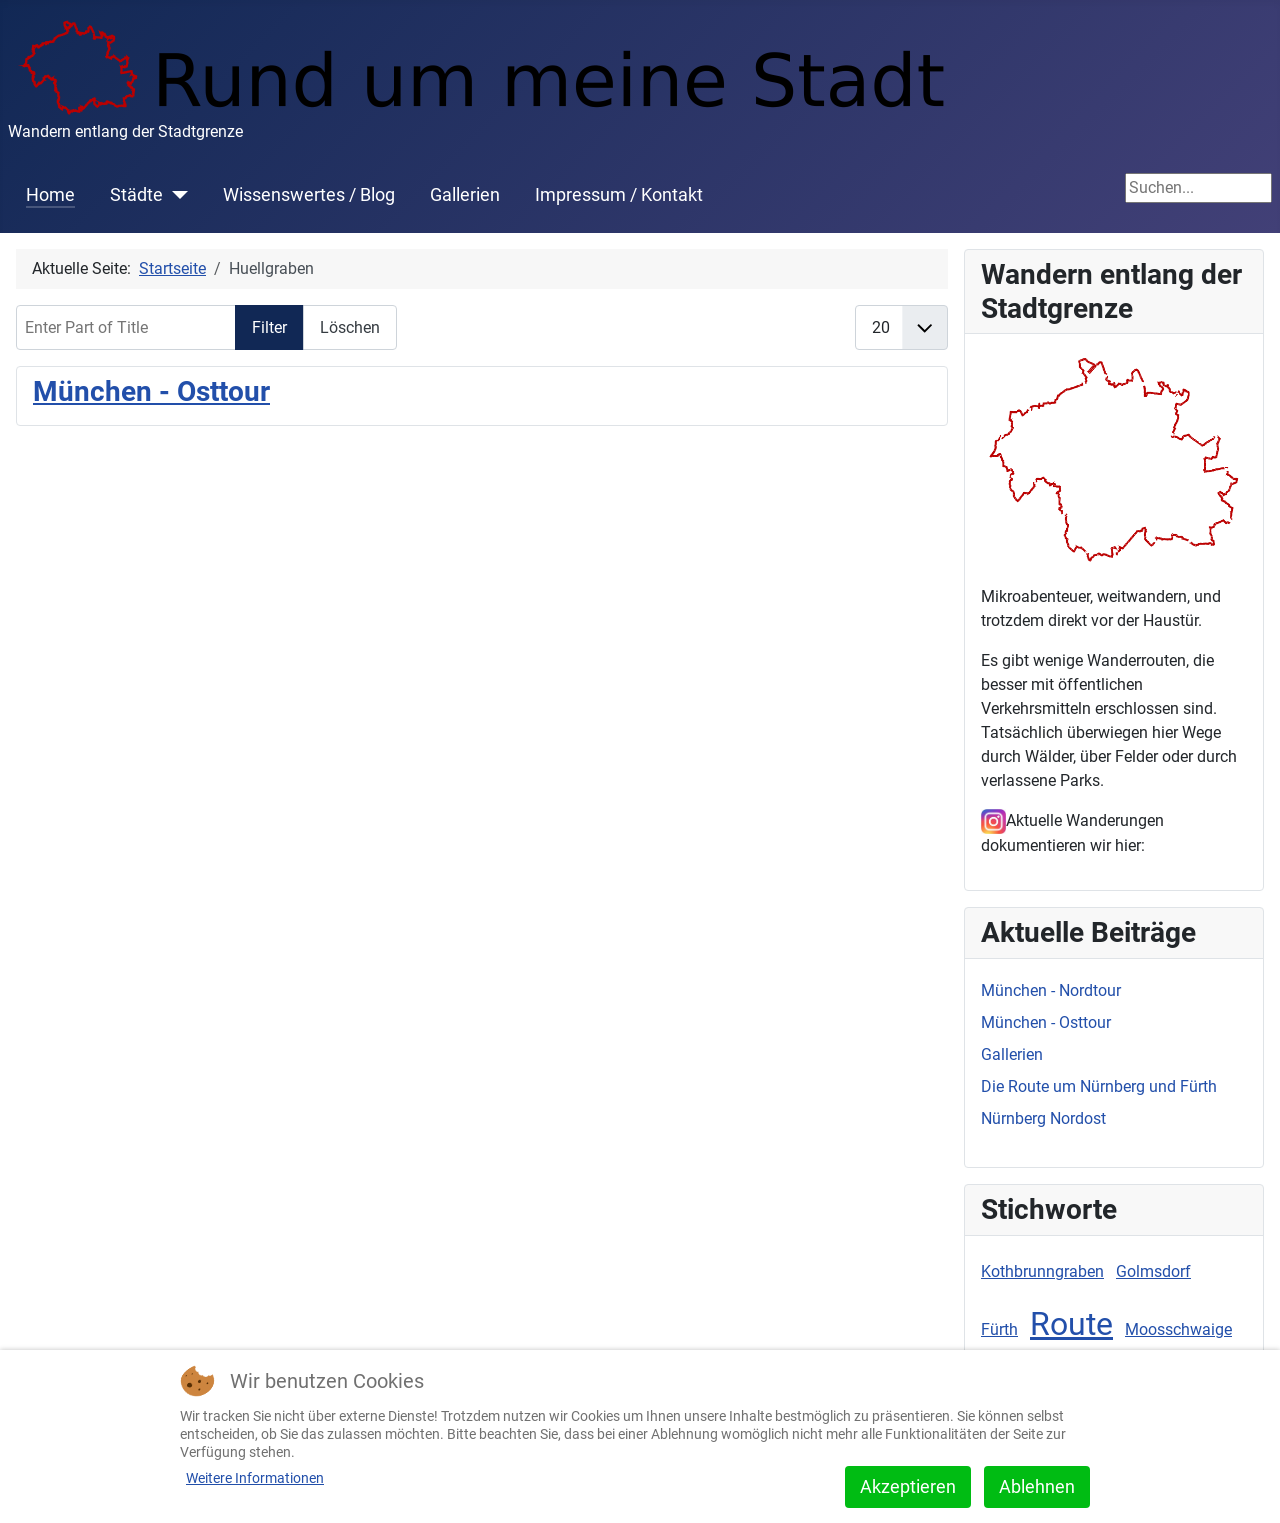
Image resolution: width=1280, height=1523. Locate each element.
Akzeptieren (908, 1486)
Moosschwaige (1178, 1329)
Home (50, 195)
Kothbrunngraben (1042, 1271)
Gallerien (465, 195)
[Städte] (175, 195)
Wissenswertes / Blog (309, 195)
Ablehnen (1037, 1486)
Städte (136, 195)
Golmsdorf (1153, 1271)
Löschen (350, 327)
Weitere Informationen (255, 1478)
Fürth (999, 1329)
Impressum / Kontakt (619, 195)
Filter (269, 327)
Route (1071, 1324)
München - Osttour (151, 391)
